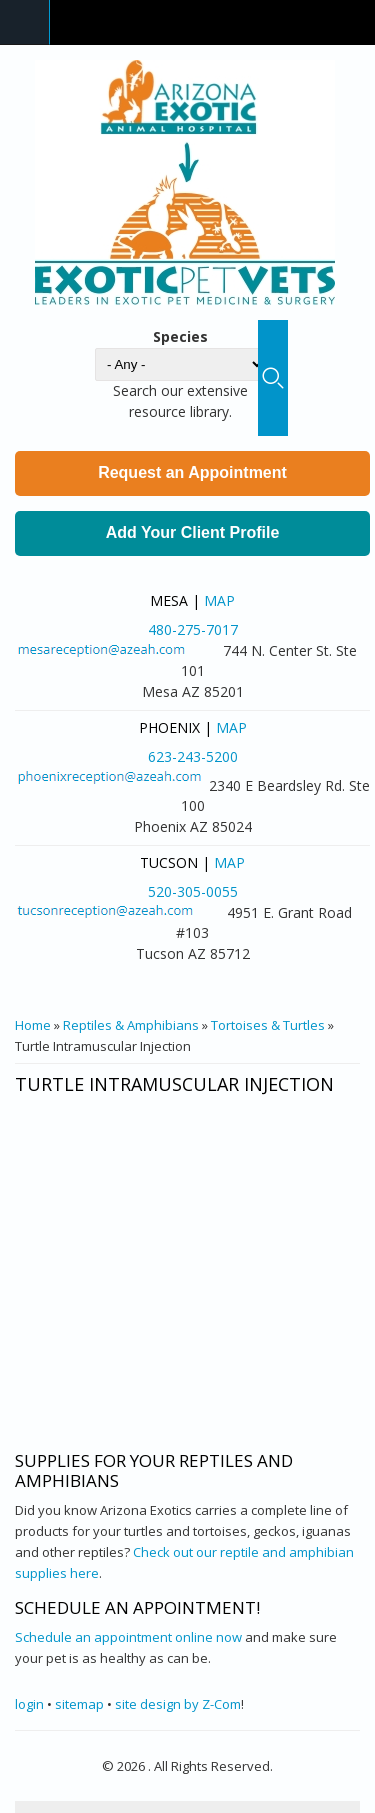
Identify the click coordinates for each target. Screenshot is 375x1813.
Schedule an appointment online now (128, 1637)
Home (33, 1025)
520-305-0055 (193, 891)
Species (180, 336)
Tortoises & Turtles (268, 1025)
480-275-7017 (193, 629)
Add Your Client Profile (193, 532)
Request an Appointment (192, 472)
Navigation (25, 22)
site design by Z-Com (178, 1704)
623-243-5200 (193, 756)
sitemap (79, 1704)
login (29, 1704)
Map (219, 600)
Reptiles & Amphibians (131, 1025)
